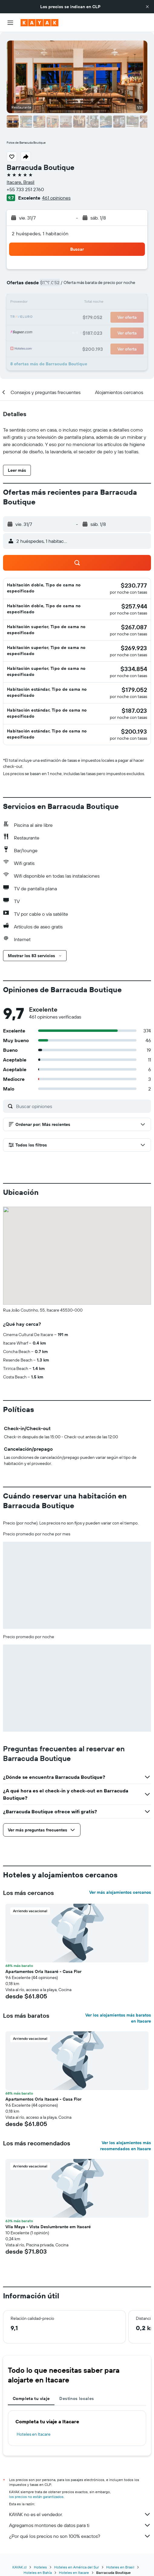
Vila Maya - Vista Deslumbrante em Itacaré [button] (48, 2226)
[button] (147, 6)
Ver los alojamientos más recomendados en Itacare (125, 2145)
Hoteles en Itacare (34, 2434)
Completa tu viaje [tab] (31, 2398)
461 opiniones (56, 198)
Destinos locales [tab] (76, 2398)
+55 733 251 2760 (25, 189)
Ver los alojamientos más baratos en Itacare (118, 2018)
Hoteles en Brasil (120, 2567)
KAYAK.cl (19, 2567)
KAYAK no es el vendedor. (80, 2514)
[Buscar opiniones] (82, 1106)
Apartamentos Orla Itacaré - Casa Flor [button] (43, 1971)
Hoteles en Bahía (38, 2572)
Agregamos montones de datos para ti (80, 2525)
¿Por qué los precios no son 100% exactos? (80, 2536)
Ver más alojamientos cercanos (120, 1892)
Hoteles (40, 2567)
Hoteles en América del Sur (76, 2567)
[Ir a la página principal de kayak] (39, 22)
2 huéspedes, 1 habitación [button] (40, 233)
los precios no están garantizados (36, 2496)
